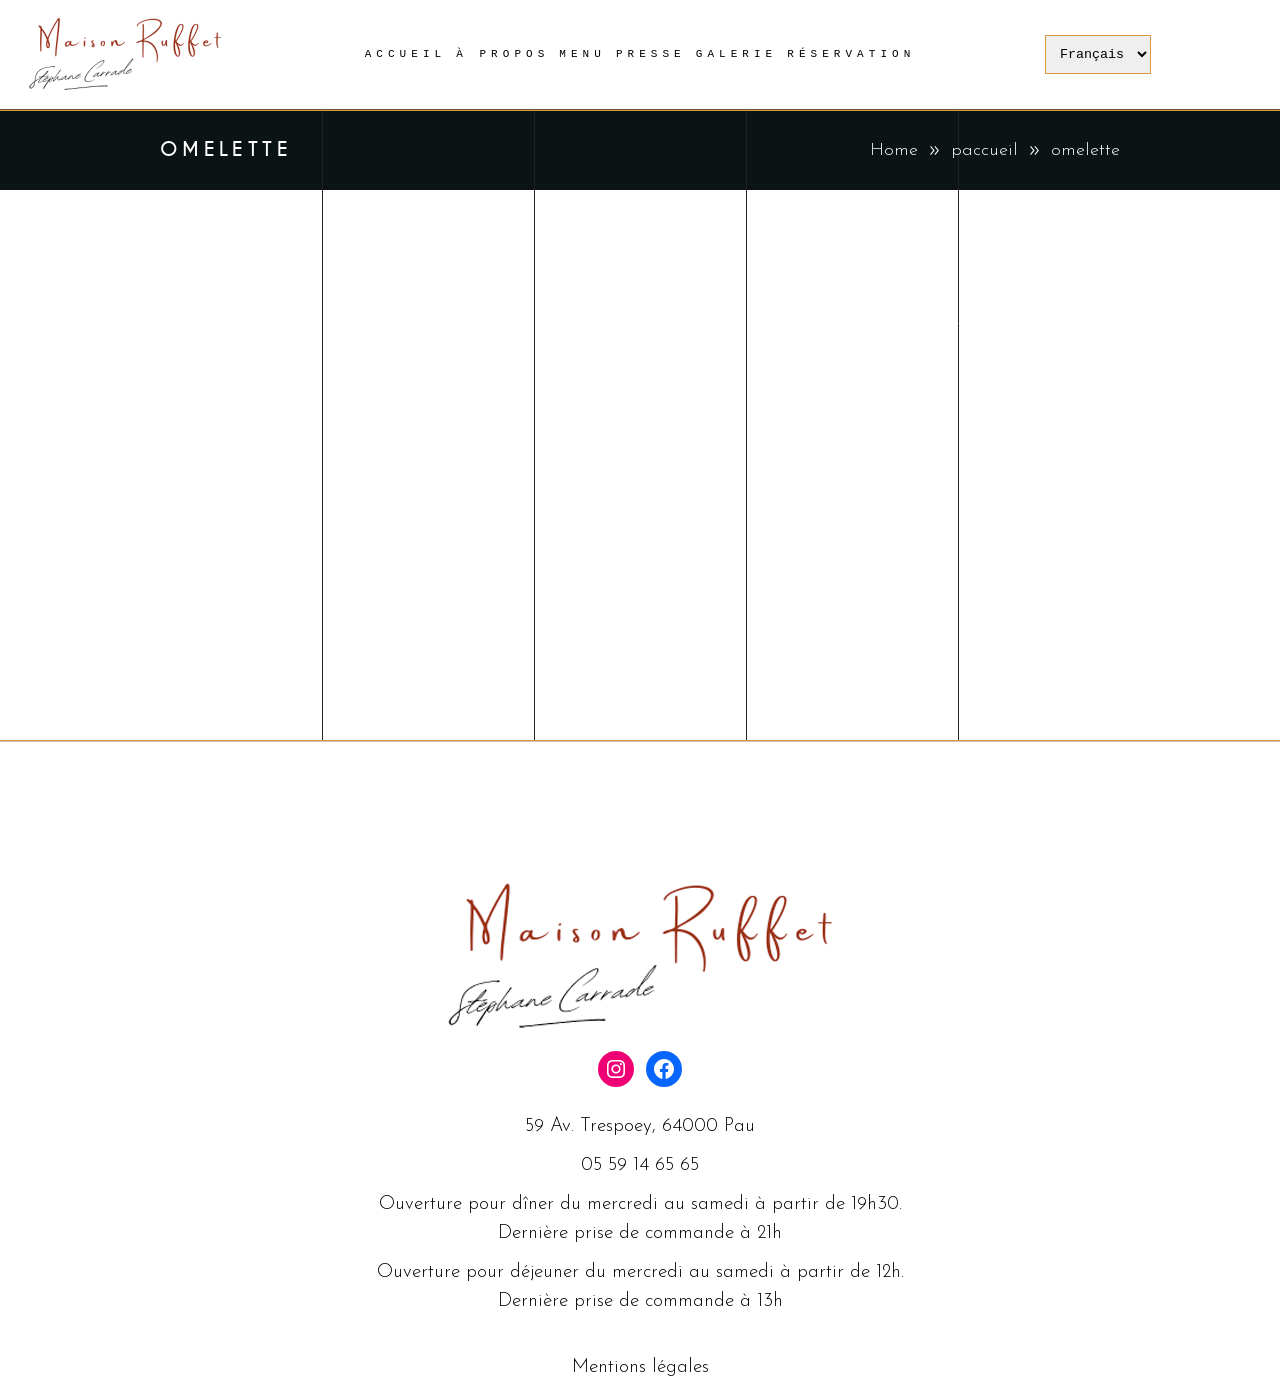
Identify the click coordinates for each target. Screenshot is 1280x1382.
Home (894, 150)
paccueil (984, 150)
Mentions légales (640, 1367)
